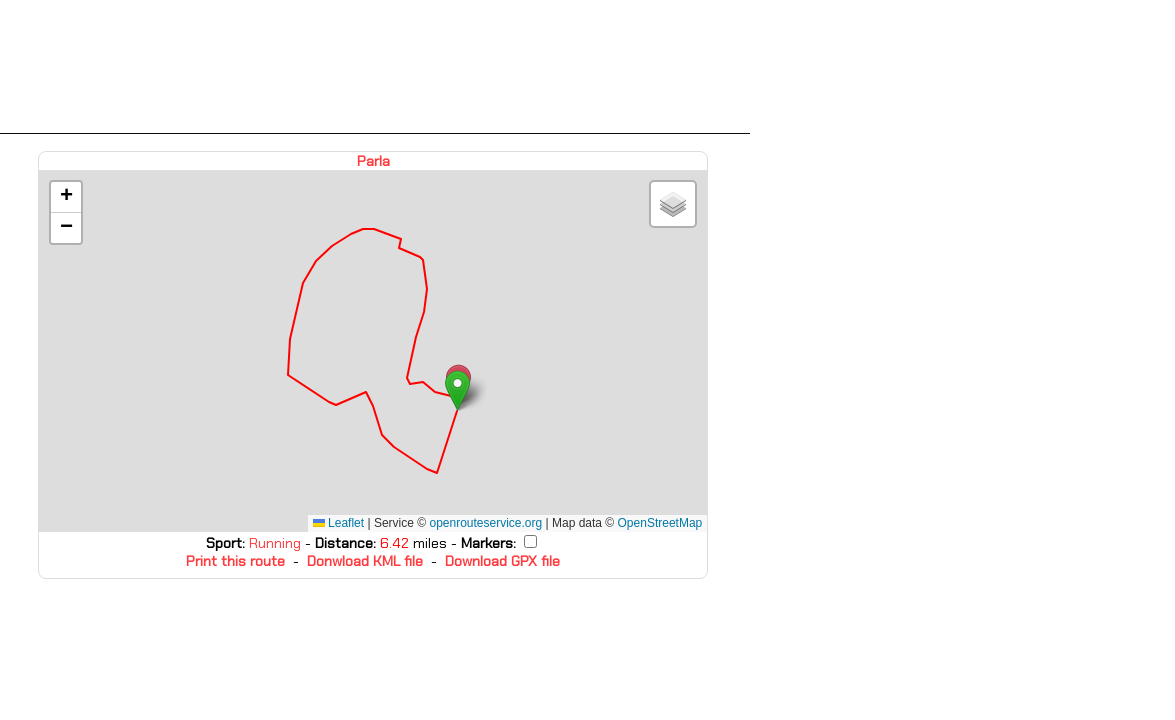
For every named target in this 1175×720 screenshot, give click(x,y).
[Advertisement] (375, 67)
